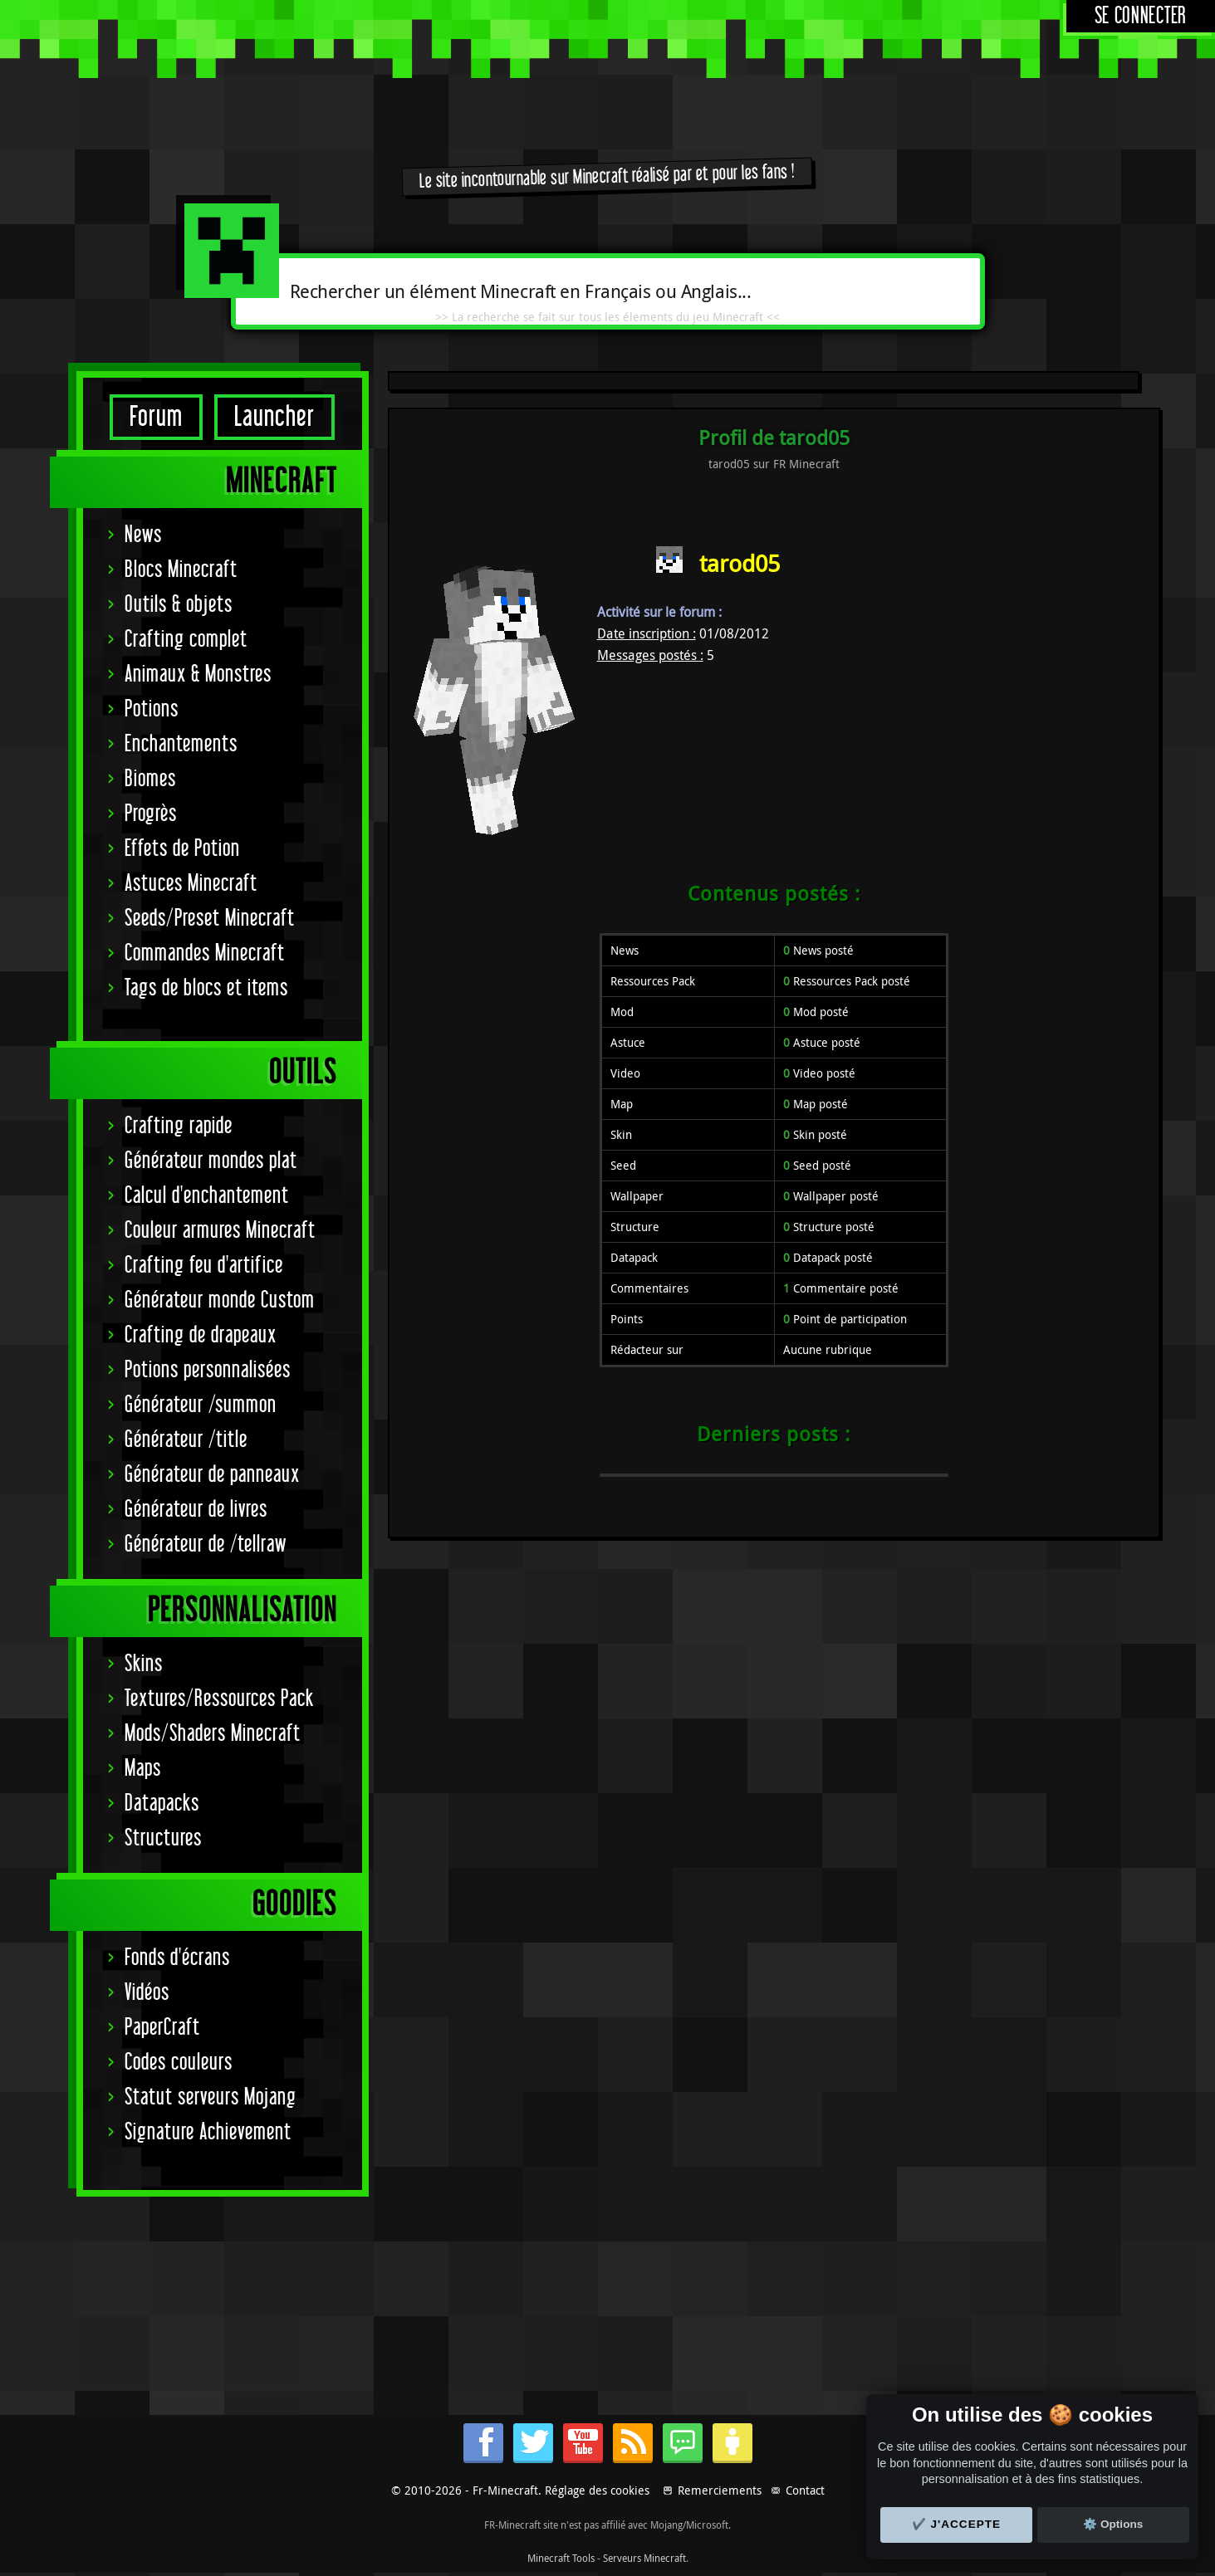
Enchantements (181, 744)
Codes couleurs (179, 2063)
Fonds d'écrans (177, 1958)
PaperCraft (162, 2028)
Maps (143, 1769)
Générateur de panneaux (212, 1475)
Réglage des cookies (597, 2490)
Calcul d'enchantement (207, 1196)
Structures (163, 1838)
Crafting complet (186, 640)
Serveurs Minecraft (644, 2557)
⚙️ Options (1113, 2524)
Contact (805, 2490)
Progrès (151, 814)
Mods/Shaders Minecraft (213, 1734)
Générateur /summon (201, 1405)
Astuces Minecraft (191, 884)
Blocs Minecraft (181, 570)
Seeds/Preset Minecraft (210, 919)
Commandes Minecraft (205, 953)
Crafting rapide (179, 1126)
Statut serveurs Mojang (210, 2097)
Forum (156, 417)
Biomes (150, 779)
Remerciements (720, 2490)
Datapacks (162, 1803)
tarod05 (739, 563)
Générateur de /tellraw (206, 1544)
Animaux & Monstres (198, 674)
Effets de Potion (182, 849)
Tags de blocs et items (206, 988)
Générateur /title (186, 1440)
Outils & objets (179, 605)
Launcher (274, 417)
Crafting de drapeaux (201, 1335)
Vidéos (147, 1993)
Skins (144, 1664)
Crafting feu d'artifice (204, 1266)
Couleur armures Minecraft (220, 1231)
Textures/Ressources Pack (219, 1699)
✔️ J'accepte (957, 2524)
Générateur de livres (196, 1510)
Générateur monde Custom (220, 1300)
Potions (152, 709)
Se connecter (1141, 16)
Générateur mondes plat (211, 1161)
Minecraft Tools (561, 2557)
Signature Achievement (208, 2132)
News (143, 535)
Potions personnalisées (208, 1370)
